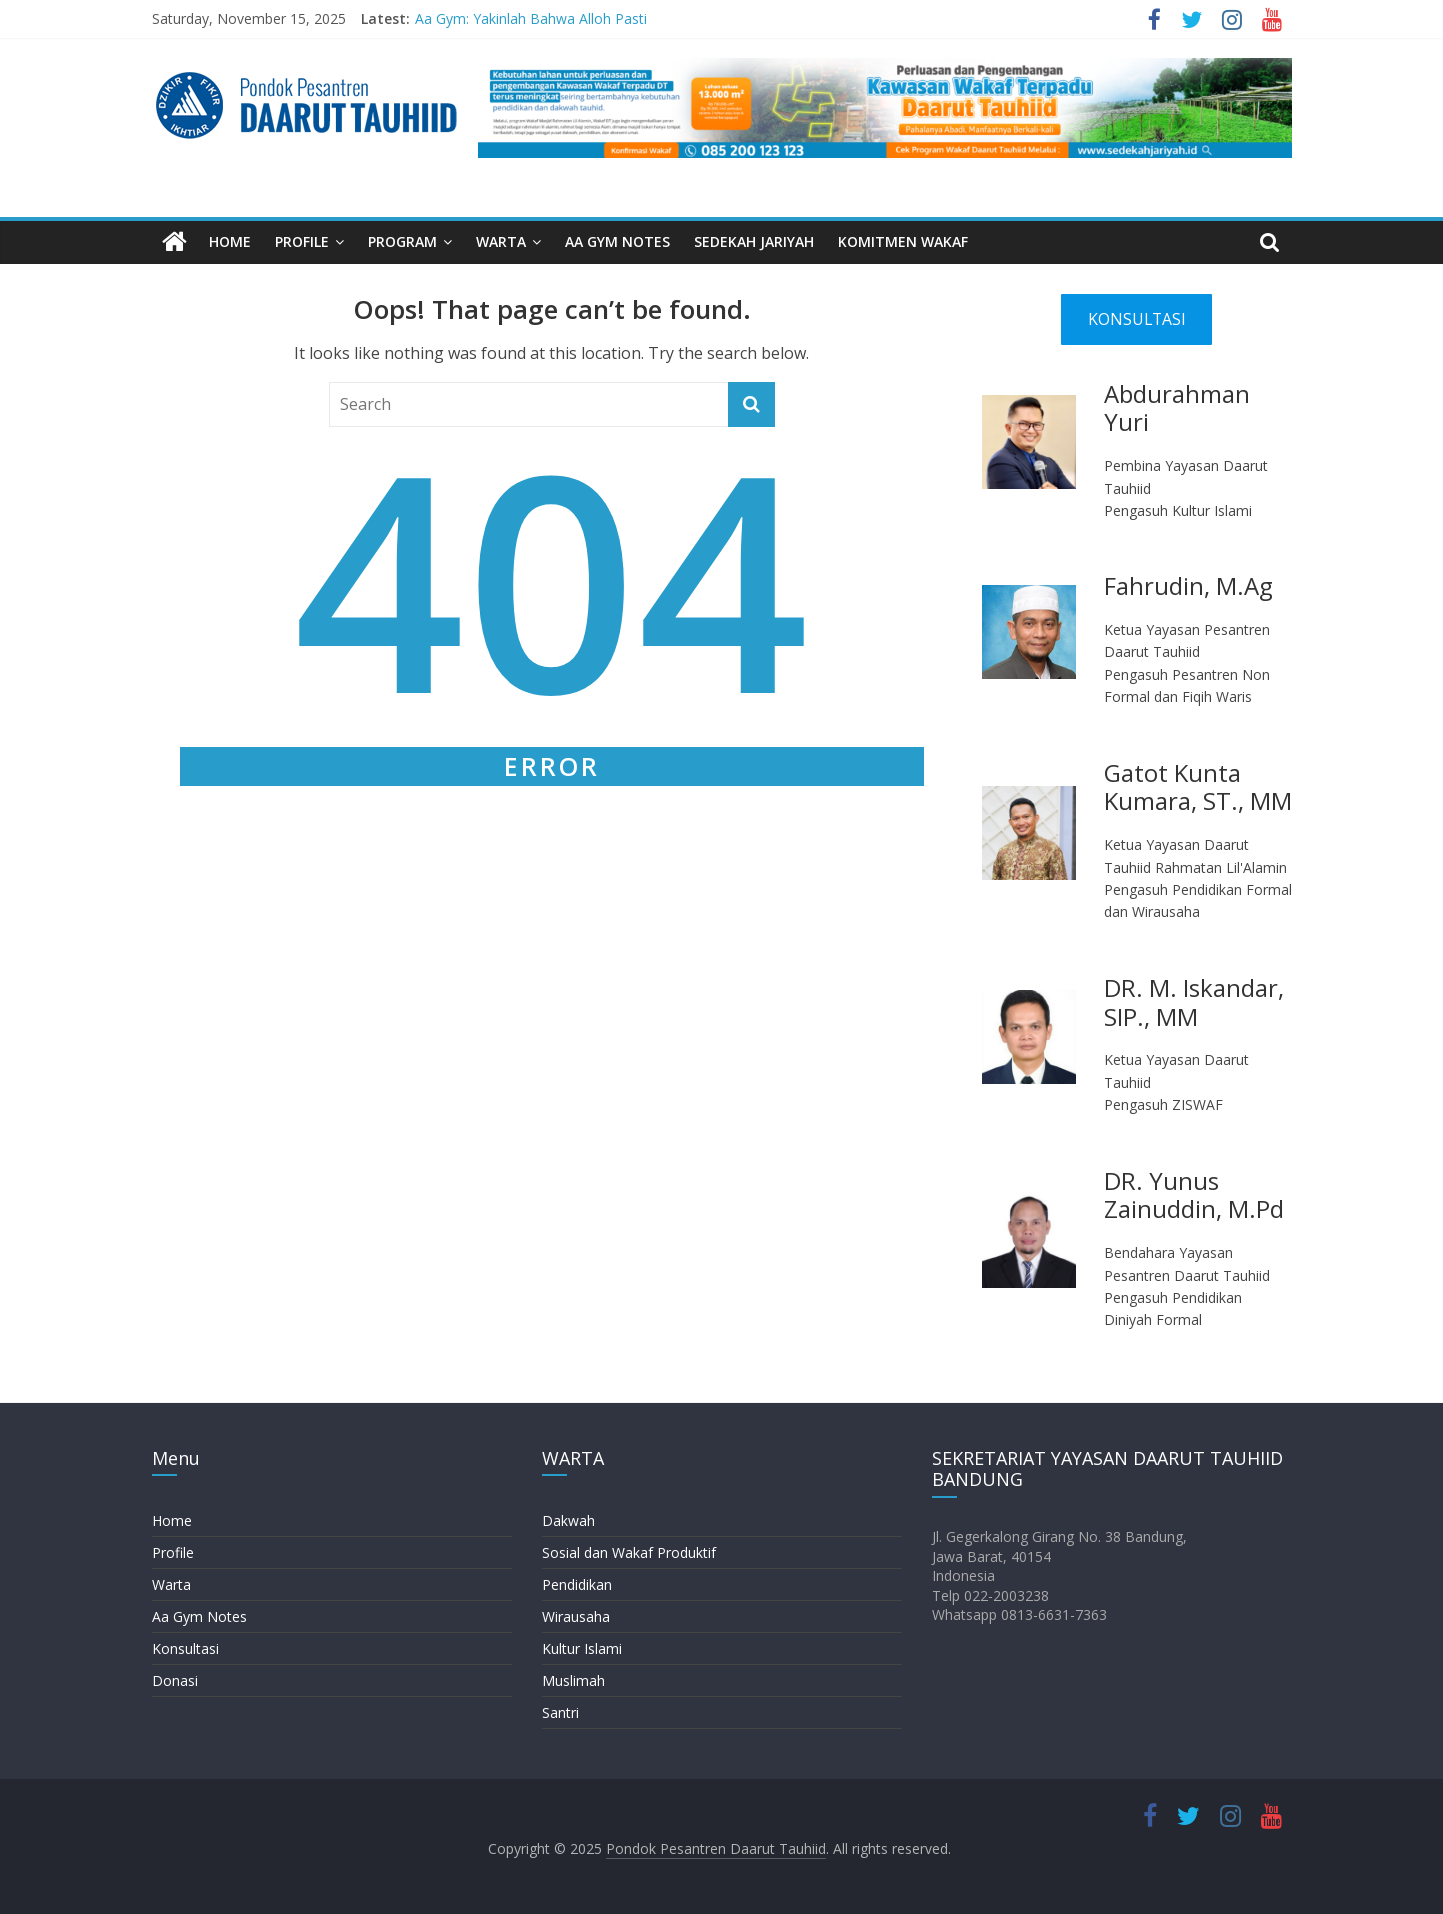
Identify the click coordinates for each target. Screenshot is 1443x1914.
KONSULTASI (1137, 319)
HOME (230, 241)
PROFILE (302, 241)
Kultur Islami (582, 1648)
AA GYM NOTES (617, 241)
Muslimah (573, 1680)
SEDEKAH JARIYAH (754, 241)
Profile (173, 1552)
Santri (560, 1712)
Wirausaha (576, 1616)
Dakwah (568, 1520)
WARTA (501, 241)
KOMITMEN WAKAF (903, 241)
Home (172, 1520)
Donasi (175, 1680)
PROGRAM (402, 241)
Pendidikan (577, 1584)
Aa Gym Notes (199, 1616)
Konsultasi (185, 1648)
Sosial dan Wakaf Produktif (629, 1552)
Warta (171, 1584)
